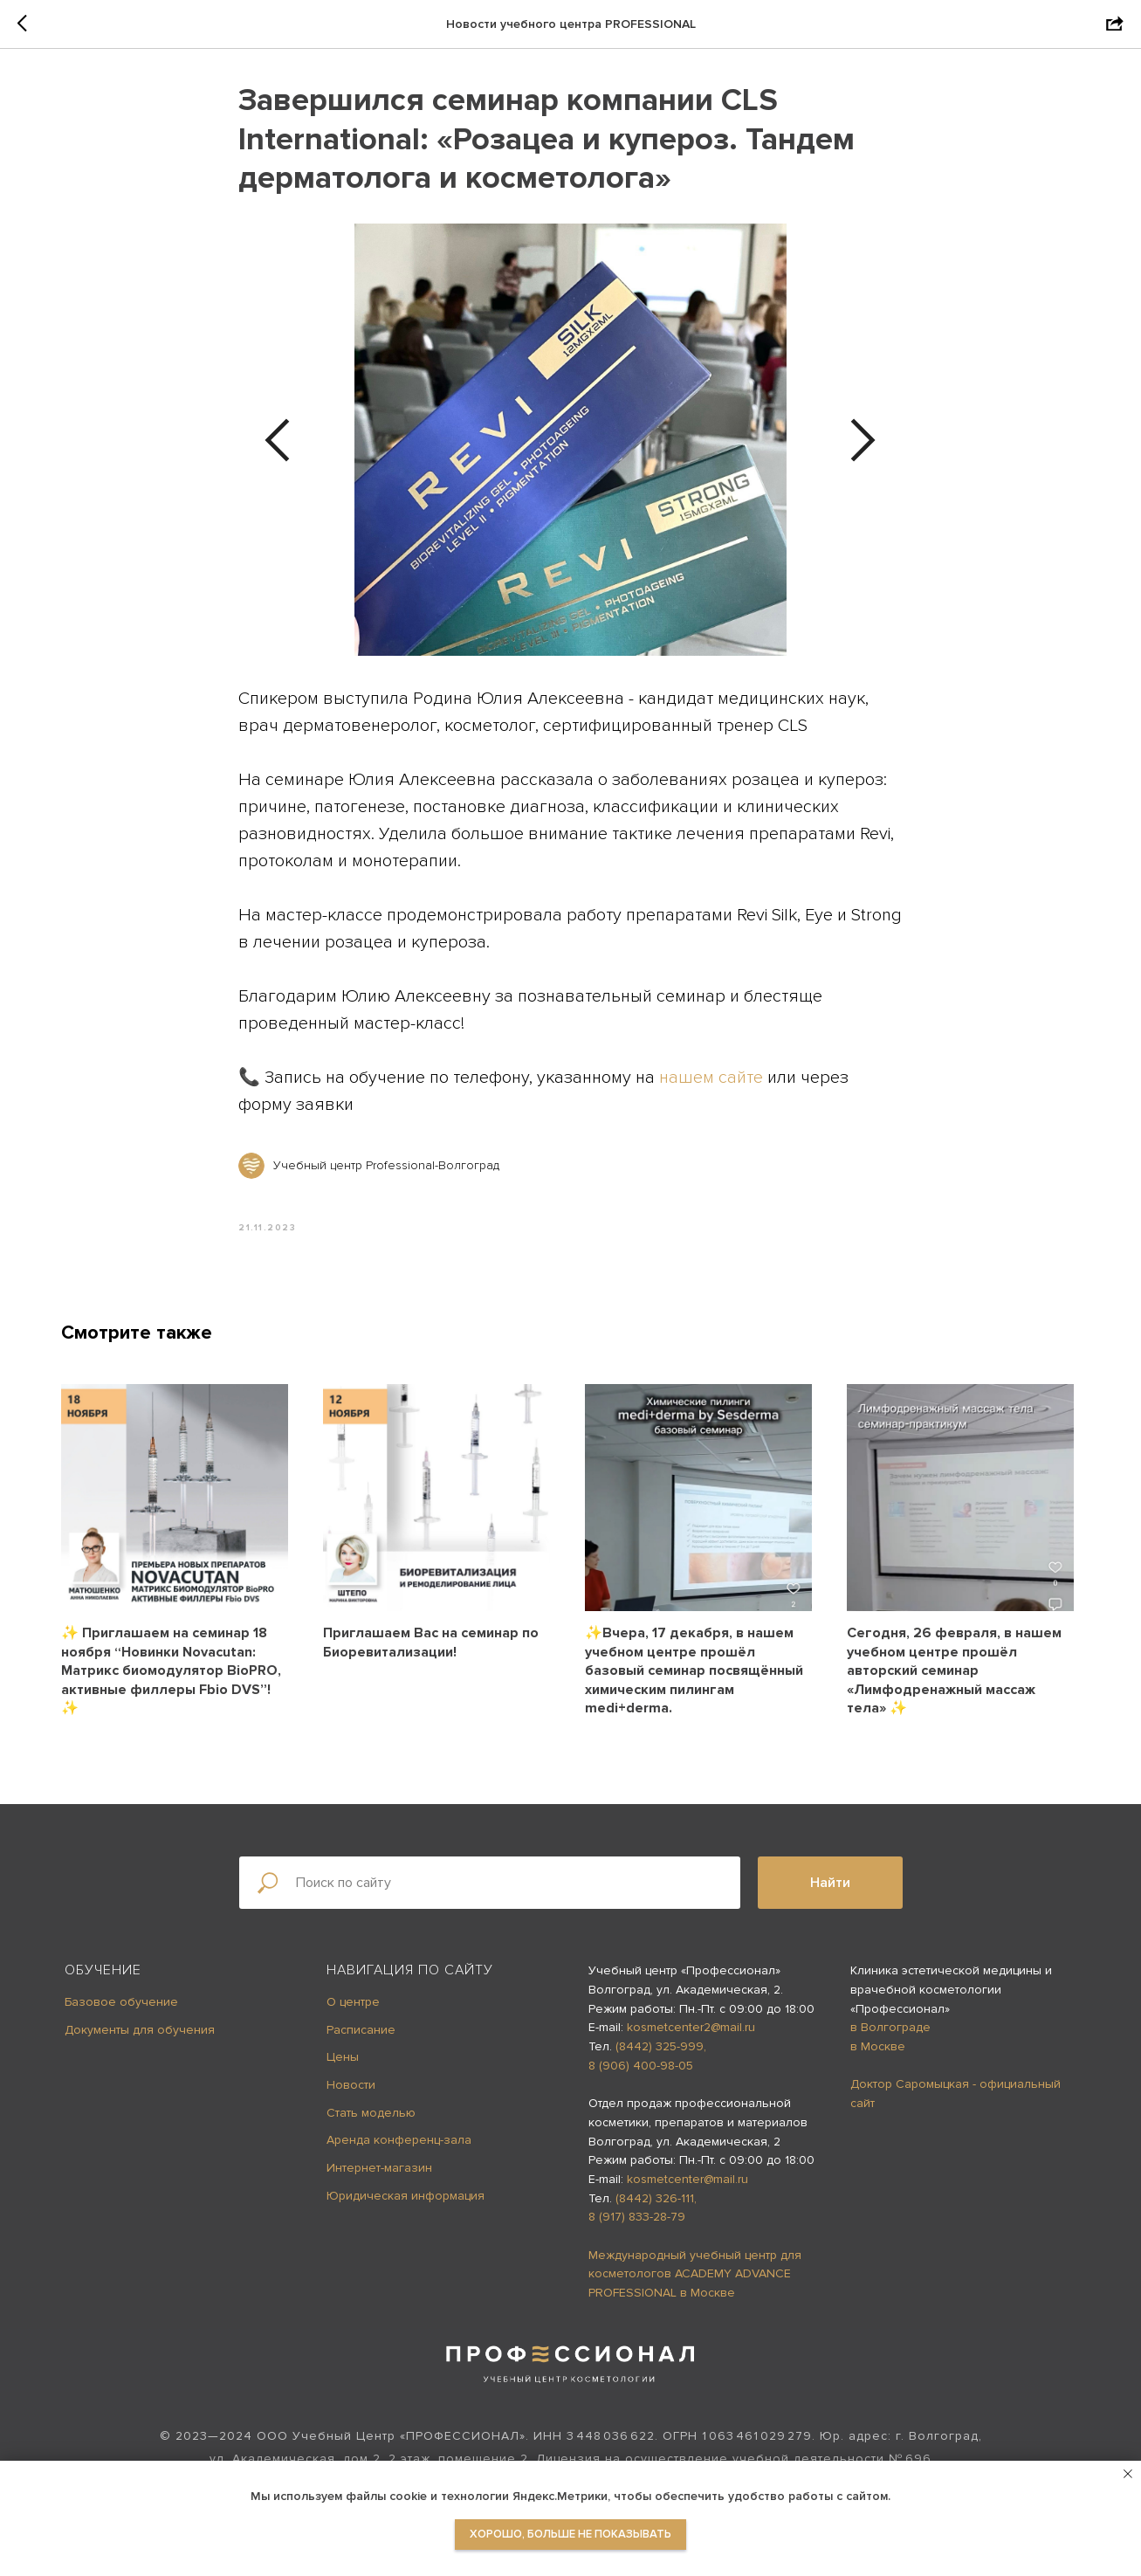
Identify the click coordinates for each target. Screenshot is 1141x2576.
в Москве (877, 2049)
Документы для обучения (140, 2032)
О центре (353, 2004)
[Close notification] (1128, 2474)
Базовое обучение (121, 2004)
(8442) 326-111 (654, 2201)
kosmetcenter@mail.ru (687, 2181)
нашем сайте (712, 1079)
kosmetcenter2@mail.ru (691, 2030)
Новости (350, 2087)
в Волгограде (890, 2030)
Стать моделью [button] (371, 2115)
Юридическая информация (405, 2198)
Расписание (360, 2032)
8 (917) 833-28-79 (636, 2220)
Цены (342, 2060)
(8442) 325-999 (659, 2049)
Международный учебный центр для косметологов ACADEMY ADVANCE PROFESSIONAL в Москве (694, 2276)
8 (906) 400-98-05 (640, 2068)
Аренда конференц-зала (398, 2143)
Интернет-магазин (379, 2170)
